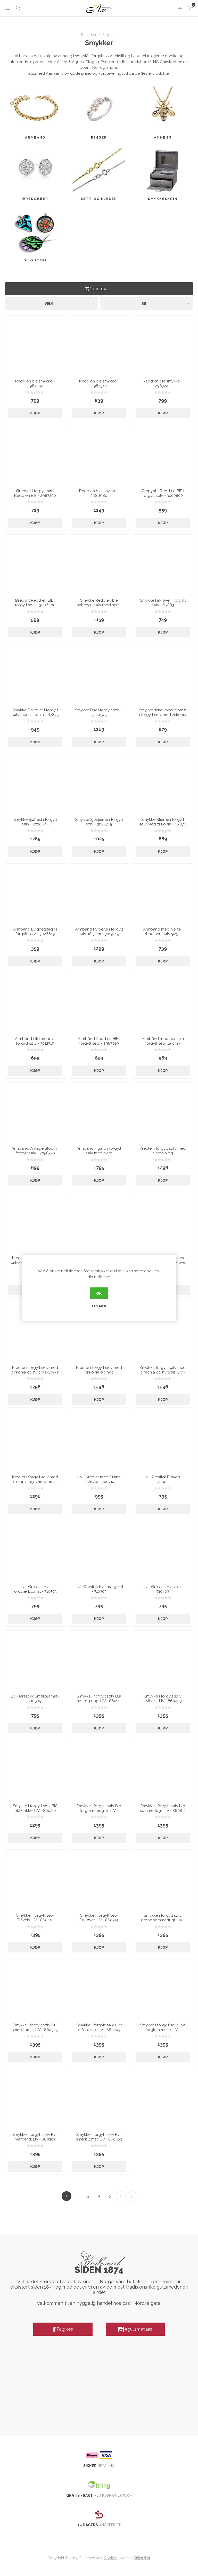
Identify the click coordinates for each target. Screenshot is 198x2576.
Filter (99, 289)
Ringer (99, 137)
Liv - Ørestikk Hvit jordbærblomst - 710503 (35, 1589)
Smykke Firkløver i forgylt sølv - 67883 (163, 602)
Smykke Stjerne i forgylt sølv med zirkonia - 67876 (162, 821)
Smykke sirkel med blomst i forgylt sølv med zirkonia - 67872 (162, 715)
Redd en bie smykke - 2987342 (99, 383)
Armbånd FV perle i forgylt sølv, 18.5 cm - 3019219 (99, 931)
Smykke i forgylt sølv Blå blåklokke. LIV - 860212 (35, 1808)
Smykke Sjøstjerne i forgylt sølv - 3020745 (99, 821)
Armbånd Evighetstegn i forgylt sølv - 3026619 (35, 931)
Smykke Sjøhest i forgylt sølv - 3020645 (35, 821)
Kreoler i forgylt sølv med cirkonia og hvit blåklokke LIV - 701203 (35, 1372)
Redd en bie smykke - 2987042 (35, 383)
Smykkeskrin (163, 199)
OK (99, 1293)
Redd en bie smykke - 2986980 (99, 493)
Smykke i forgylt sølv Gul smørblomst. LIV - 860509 (35, 2027)
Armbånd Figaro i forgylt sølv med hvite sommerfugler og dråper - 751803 (99, 1155)
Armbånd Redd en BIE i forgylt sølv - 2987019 (99, 1041)
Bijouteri (35, 260)
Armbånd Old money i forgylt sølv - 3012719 (35, 1041)
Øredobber (35, 199)
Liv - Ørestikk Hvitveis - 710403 (163, 1589)
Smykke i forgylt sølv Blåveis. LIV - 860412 (35, 1917)
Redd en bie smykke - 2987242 (163, 383)
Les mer (99, 1306)
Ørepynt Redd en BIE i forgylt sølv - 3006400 (35, 602)
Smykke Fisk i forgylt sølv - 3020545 (99, 712)
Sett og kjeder (99, 199)
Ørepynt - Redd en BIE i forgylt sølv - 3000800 (162, 493)
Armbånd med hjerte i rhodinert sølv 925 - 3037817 (163, 934)
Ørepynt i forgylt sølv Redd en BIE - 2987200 (35, 493)
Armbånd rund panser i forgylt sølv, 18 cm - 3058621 (163, 1043)
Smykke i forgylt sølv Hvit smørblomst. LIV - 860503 (99, 2137)
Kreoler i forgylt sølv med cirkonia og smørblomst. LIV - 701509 (35, 1482)
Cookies (111, 2558)
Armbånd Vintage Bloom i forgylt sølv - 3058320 (35, 1150)
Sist (131, 2196)
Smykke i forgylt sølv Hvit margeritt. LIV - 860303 (35, 2137)
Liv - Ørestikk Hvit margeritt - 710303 (99, 1589)
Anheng (163, 137)
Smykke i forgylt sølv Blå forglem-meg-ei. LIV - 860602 (99, 1811)
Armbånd (35, 137)
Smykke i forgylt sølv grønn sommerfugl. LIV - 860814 (163, 1920)
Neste (121, 2196)
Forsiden (88, 35)
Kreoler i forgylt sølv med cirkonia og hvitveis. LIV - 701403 (163, 1372)
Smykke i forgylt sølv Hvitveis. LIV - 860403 (163, 1698)
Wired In (142, 2558)
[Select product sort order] (51, 303)
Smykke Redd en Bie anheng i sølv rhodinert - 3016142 (99, 605)
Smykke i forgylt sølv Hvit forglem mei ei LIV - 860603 (162, 2030)
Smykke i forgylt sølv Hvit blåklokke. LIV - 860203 (99, 2027)
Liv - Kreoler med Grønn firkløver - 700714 (99, 1479)
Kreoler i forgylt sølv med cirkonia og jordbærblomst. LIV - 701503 (163, 1155)
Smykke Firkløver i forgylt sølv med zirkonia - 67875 (35, 712)
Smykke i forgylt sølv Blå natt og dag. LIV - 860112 (99, 1698)
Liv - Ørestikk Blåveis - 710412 (163, 1479)
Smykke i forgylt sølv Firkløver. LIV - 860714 (98, 1917)
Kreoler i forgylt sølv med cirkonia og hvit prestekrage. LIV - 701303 (99, 1372)
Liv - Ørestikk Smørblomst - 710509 (35, 1698)
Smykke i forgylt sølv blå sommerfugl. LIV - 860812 (163, 1808)
